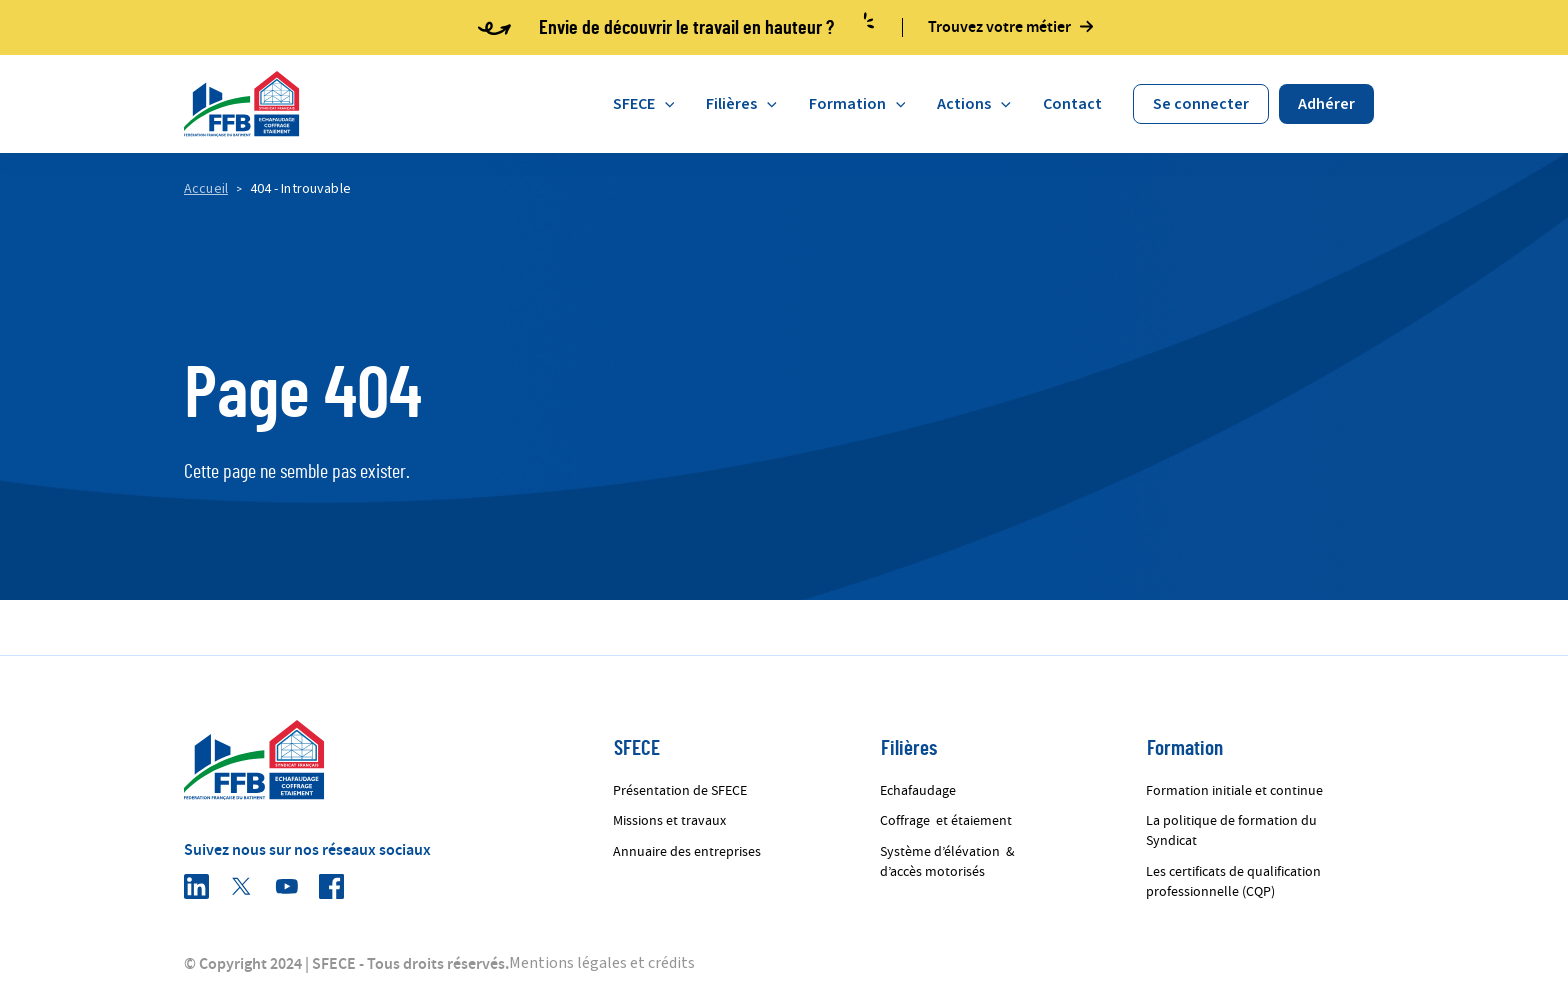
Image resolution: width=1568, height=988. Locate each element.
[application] (665, 104)
